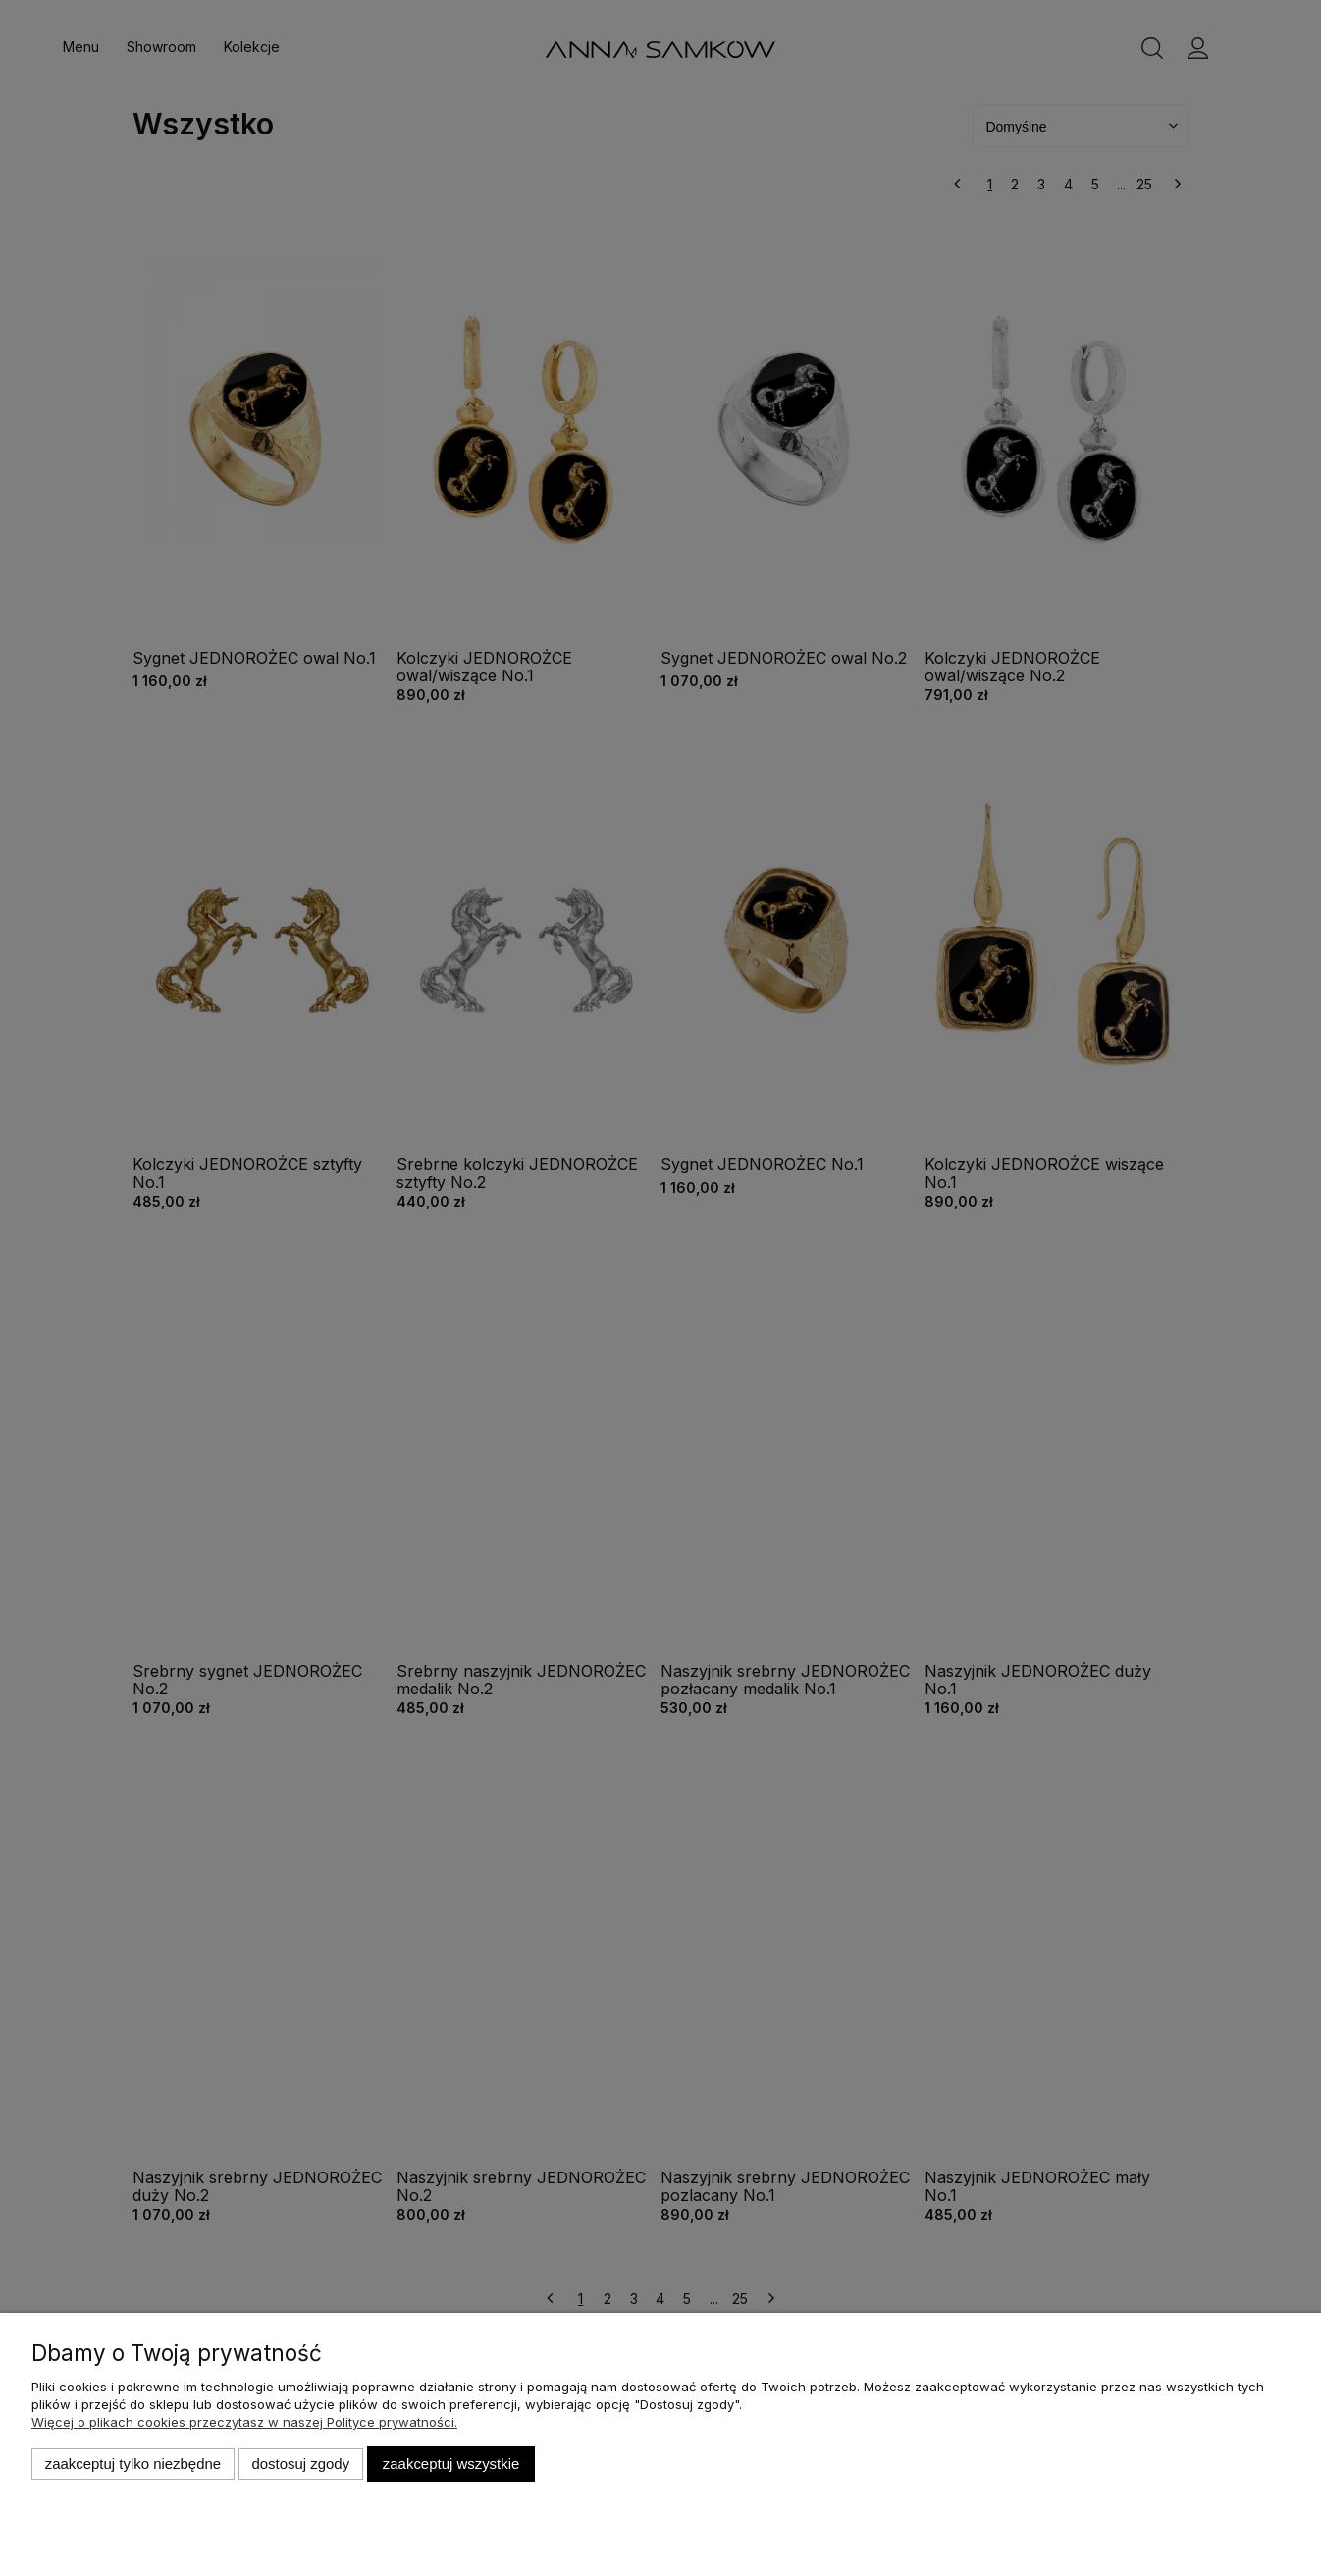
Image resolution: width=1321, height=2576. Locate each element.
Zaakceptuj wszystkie (451, 2463)
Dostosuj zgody (300, 2463)
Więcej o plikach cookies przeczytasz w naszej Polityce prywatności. (244, 2422)
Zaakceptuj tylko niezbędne (133, 2463)
